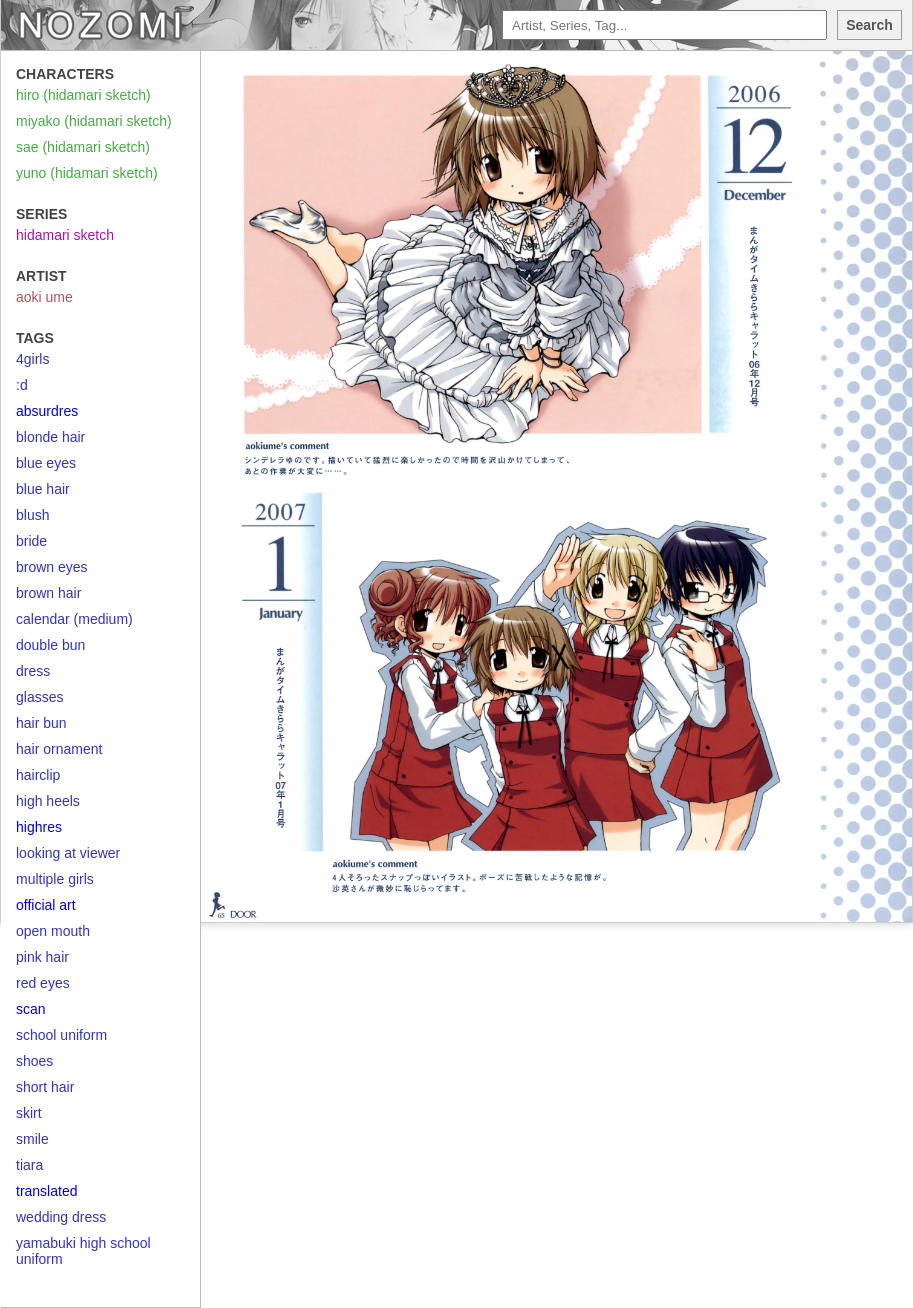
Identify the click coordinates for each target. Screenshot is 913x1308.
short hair (45, 1087)
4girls (32, 359)
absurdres (47, 411)
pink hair (42, 957)
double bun (50, 645)
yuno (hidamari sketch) (87, 173)
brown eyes (52, 567)
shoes (34, 1061)
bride (31, 541)
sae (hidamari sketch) (83, 147)
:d (22, 385)
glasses (39, 697)
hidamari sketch (65, 235)
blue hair (43, 489)
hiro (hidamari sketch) (83, 95)
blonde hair (50, 437)
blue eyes (46, 463)
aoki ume (44, 297)
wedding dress (61, 1217)
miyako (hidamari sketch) (94, 121)
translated (46, 1191)
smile (32, 1139)
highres (39, 827)
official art (46, 905)
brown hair (48, 593)
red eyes (43, 983)
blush (32, 515)
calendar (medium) (74, 619)
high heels (48, 801)
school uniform (61, 1035)
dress (33, 671)
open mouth (53, 931)
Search (869, 25)
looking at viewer (68, 853)
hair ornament (59, 749)
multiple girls (55, 879)
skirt (29, 1113)
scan (31, 1009)
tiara (29, 1165)
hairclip (38, 775)
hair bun (41, 723)
